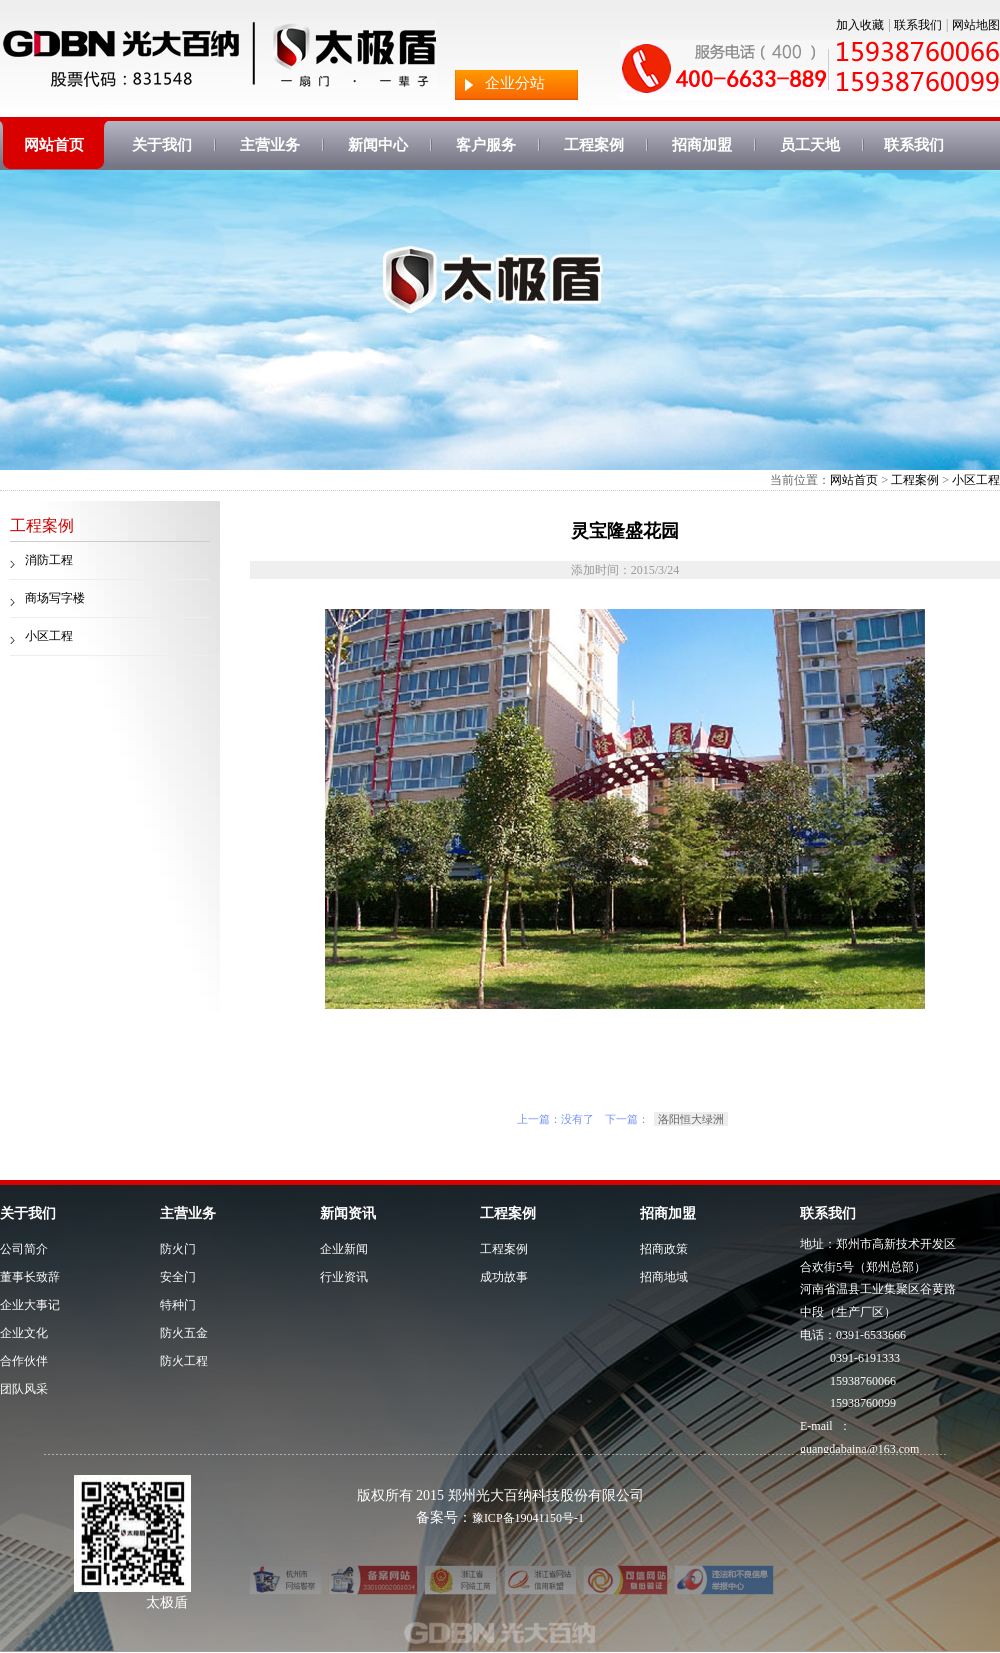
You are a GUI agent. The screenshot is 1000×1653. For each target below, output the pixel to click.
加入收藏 (860, 25)
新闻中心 (378, 145)
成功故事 (504, 1277)
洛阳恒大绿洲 (691, 1119)
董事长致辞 (30, 1277)
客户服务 (486, 145)
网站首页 (54, 145)
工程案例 (594, 145)
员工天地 (810, 145)
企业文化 (24, 1333)
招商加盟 (702, 145)
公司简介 (24, 1249)
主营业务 (270, 145)
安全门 (178, 1277)
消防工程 (49, 560)
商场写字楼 (55, 598)
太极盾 (167, 1602)
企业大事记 (30, 1305)
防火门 (178, 1249)
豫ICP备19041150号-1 (528, 1518)
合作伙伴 (24, 1361)
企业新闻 (344, 1249)
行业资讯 (344, 1277)
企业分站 (515, 83)
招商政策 (664, 1249)
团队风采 (24, 1389)
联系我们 (918, 25)
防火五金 (184, 1333)
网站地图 (976, 25)
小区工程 (976, 480)
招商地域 (664, 1277)
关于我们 (162, 145)
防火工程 (184, 1361)
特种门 (178, 1305)
